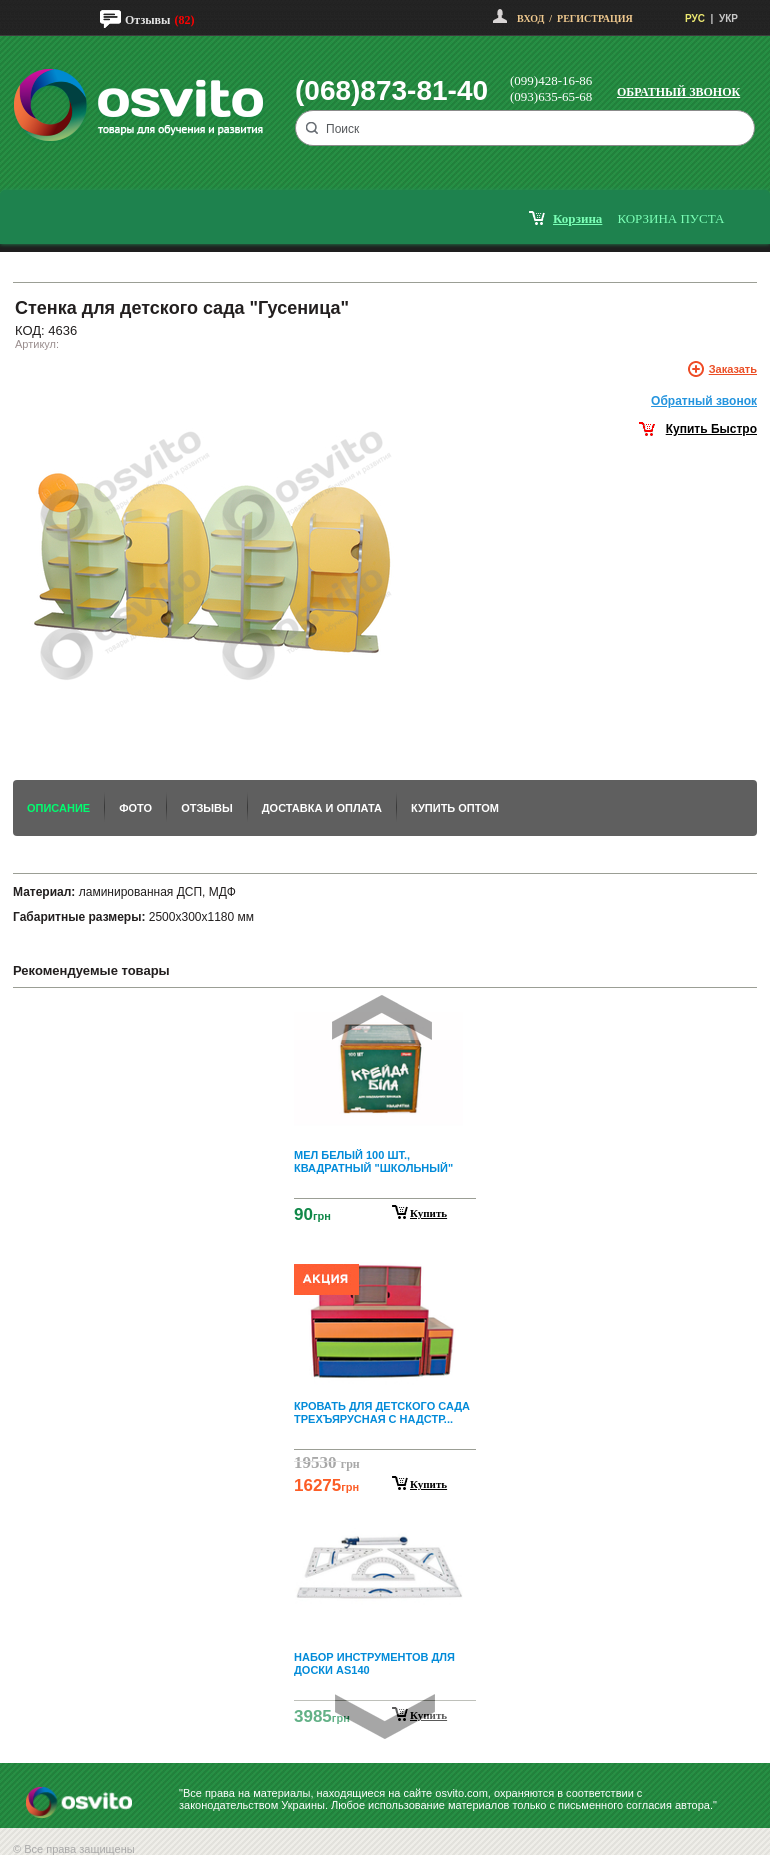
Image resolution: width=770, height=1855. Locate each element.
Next (385, 1716)
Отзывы (147, 20)
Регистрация (595, 18)
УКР (728, 18)
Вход (530, 18)
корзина (577, 218)
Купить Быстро (711, 429)
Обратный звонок (678, 92)
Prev (382, 1017)
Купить (428, 1213)
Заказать (733, 369)
